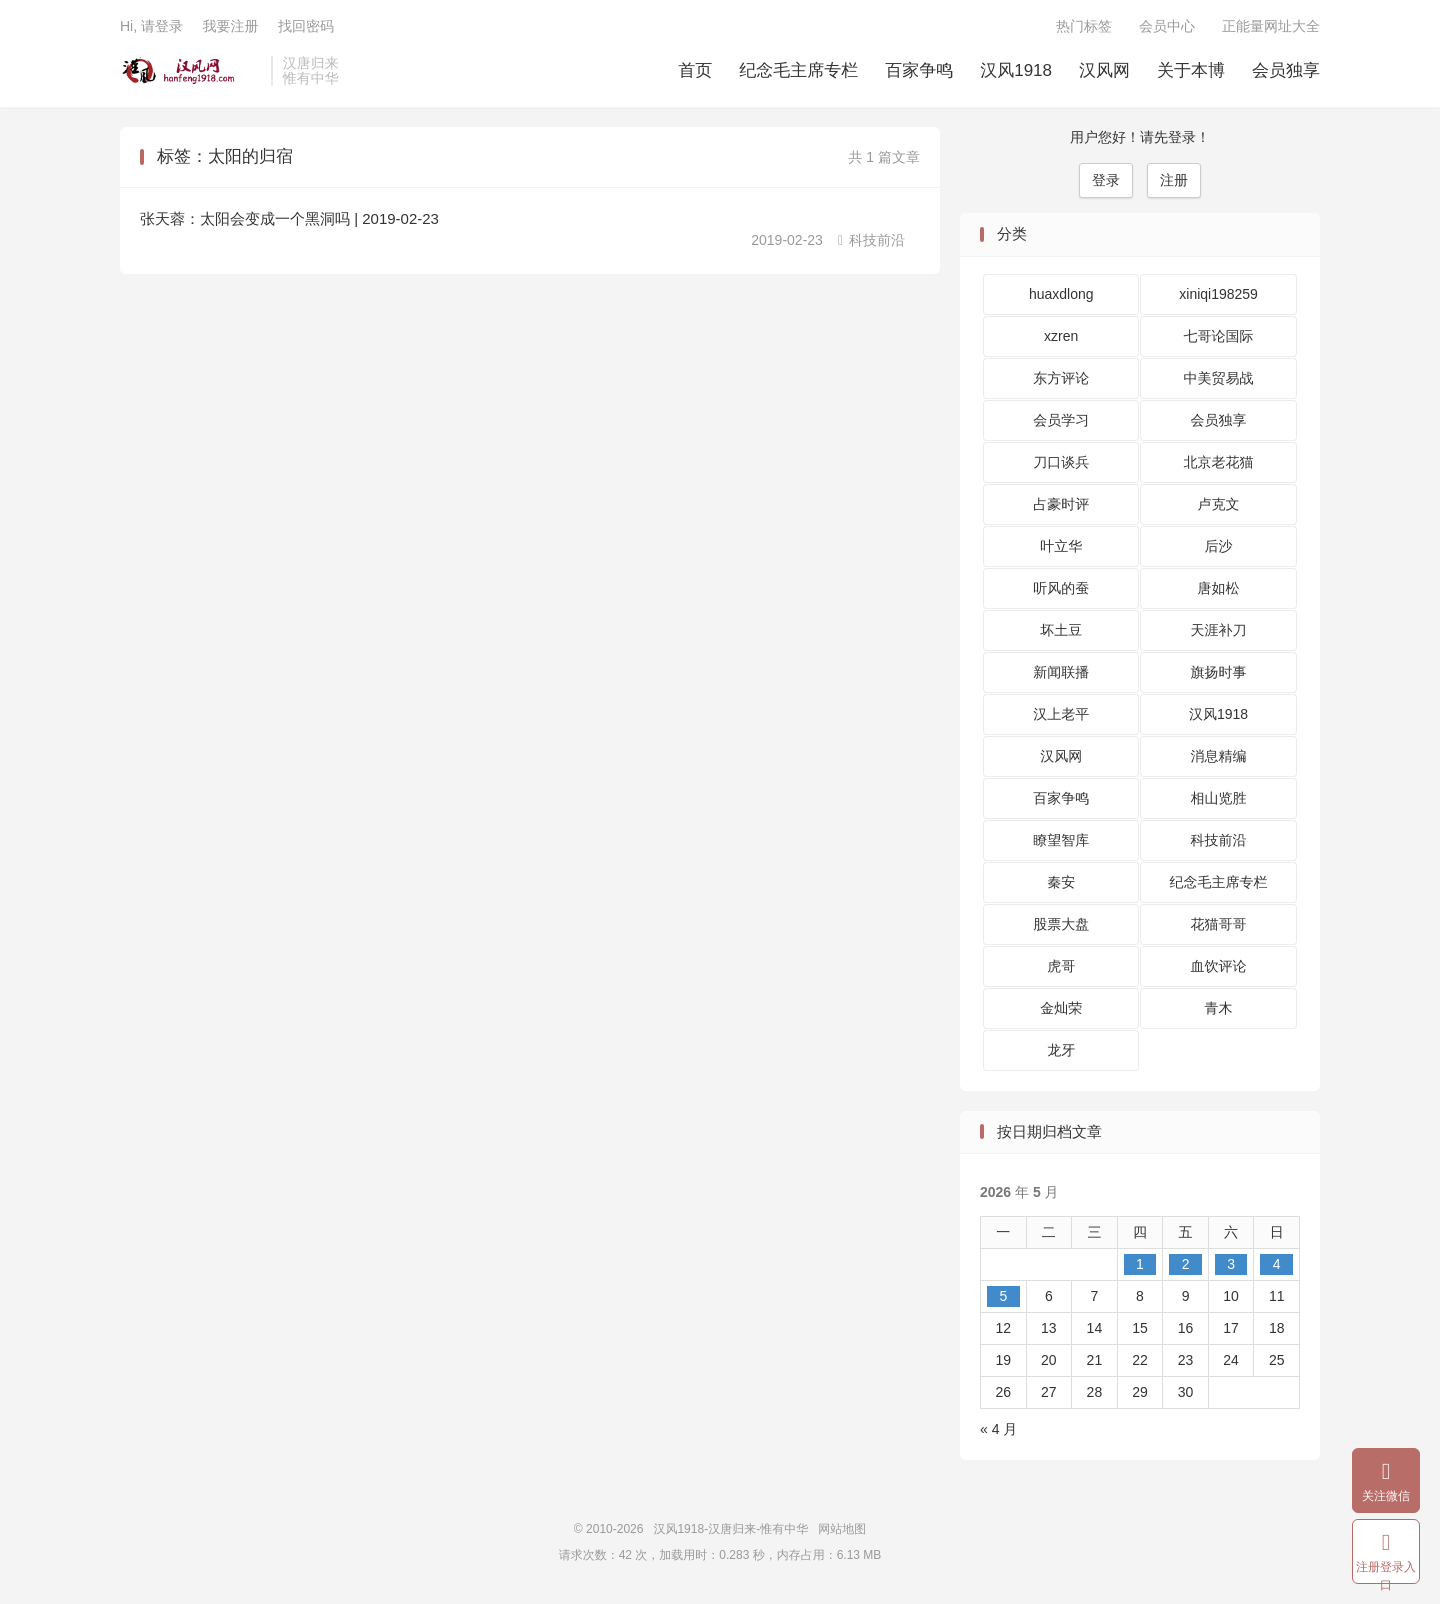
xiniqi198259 (1218, 294)
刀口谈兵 (1061, 462)
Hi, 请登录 (151, 26)
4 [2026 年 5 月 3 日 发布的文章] (1277, 1264)
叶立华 (1061, 546)
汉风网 (1104, 70)
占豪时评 (1061, 504)
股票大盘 (1061, 924)
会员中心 (1167, 26)
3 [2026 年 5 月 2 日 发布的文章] (1231, 1264)
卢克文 (1219, 504)
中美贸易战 (1219, 378)
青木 (1219, 1008)
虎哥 (1061, 966)
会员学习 (1061, 420)
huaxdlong (1061, 294)
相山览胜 (1219, 798)
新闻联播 (1061, 672)
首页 (695, 70)
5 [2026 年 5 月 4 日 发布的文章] (1003, 1296)
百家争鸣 (919, 70)
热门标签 (1084, 26)
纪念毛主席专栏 (798, 70)
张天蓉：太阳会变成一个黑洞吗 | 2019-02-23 (289, 218)
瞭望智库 (1061, 840)
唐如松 (1219, 588)
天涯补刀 (1219, 630)
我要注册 (230, 26)
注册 (1174, 180)
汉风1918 (1016, 70)
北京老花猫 (1219, 462)
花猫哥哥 (1219, 924)
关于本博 (1191, 70)
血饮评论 (1219, 966)
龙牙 (1061, 1050)
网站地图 (842, 1529)
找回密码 (306, 26)
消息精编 (1219, 756)
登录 (1106, 180)
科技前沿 (871, 240)
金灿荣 (1061, 1008)
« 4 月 (998, 1429)
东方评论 (1061, 378)
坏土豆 (1061, 630)
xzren (1061, 336)
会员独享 (1286, 70)
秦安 (1061, 882)
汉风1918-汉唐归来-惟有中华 (190, 71)
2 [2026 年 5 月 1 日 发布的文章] (1186, 1264)
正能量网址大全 (1271, 26)
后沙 (1219, 546)
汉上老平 (1061, 714)
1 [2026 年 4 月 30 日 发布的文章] (1140, 1264)
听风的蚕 (1061, 588)
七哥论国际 (1219, 336)
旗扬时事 (1219, 672)
